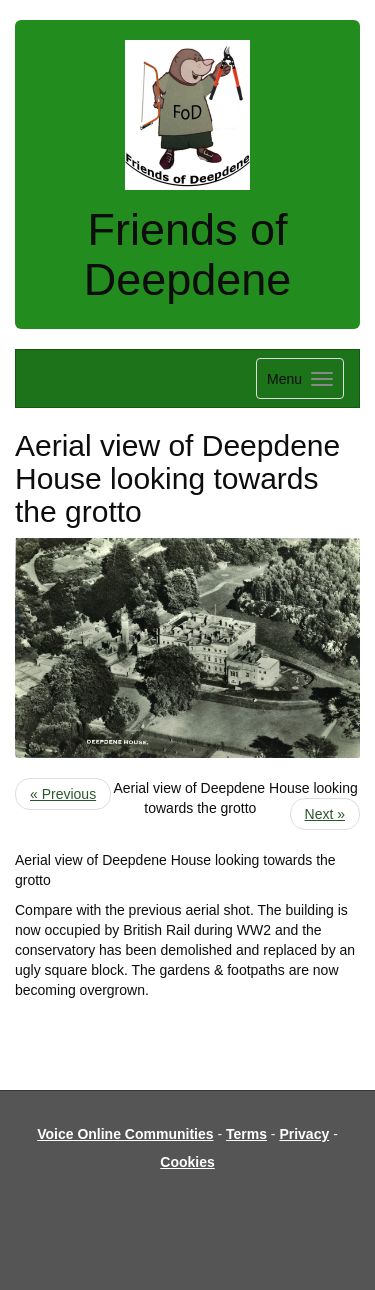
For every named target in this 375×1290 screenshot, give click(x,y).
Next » (325, 814)
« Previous (63, 794)
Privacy (304, 1134)
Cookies (187, 1162)
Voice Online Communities (125, 1134)
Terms (246, 1134)
